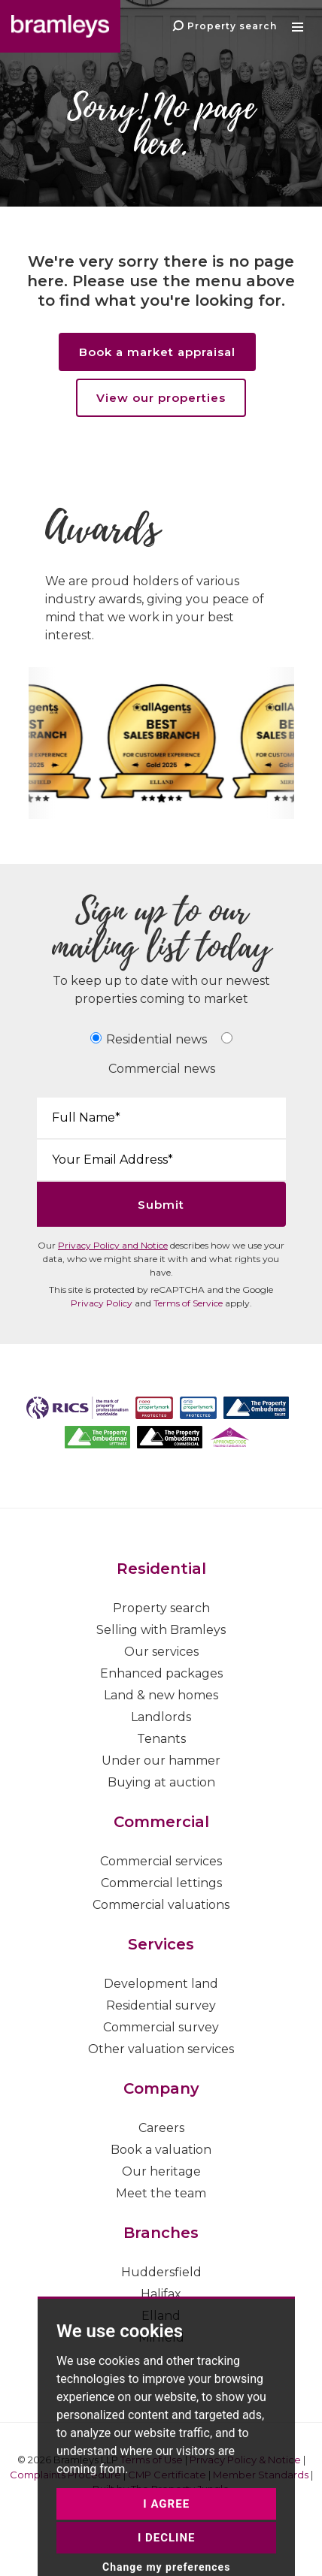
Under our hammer (161, 1760)
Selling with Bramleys (161, 1630)
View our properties (161, 398)
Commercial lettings (161, 1883)
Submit (161, 1204)
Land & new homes (161, 1695)
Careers (161, 2128)
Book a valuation (161, 2150)
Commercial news (161, 1069)
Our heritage (161, 2171)
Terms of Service (188, 1303)
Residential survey (161, 2005)
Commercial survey (161, 2027)
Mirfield (161, 2337)
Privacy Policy (101, 1303)
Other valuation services (161, 2049)
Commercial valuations (161, 1905)
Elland (161, 2316)
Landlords (161, 1717)
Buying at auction (161, 1782)
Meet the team (161, 2193)
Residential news (156, 1039)
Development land (161, 1984)
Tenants (161, 1739)
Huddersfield (161, 2272)
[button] (299, 26)
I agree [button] (166, 2558)
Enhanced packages (161, 1673)
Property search (161, 1608)
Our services (161, 1651)
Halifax (161, 2294)
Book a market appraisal (157, 352)
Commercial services (161, 1861)
